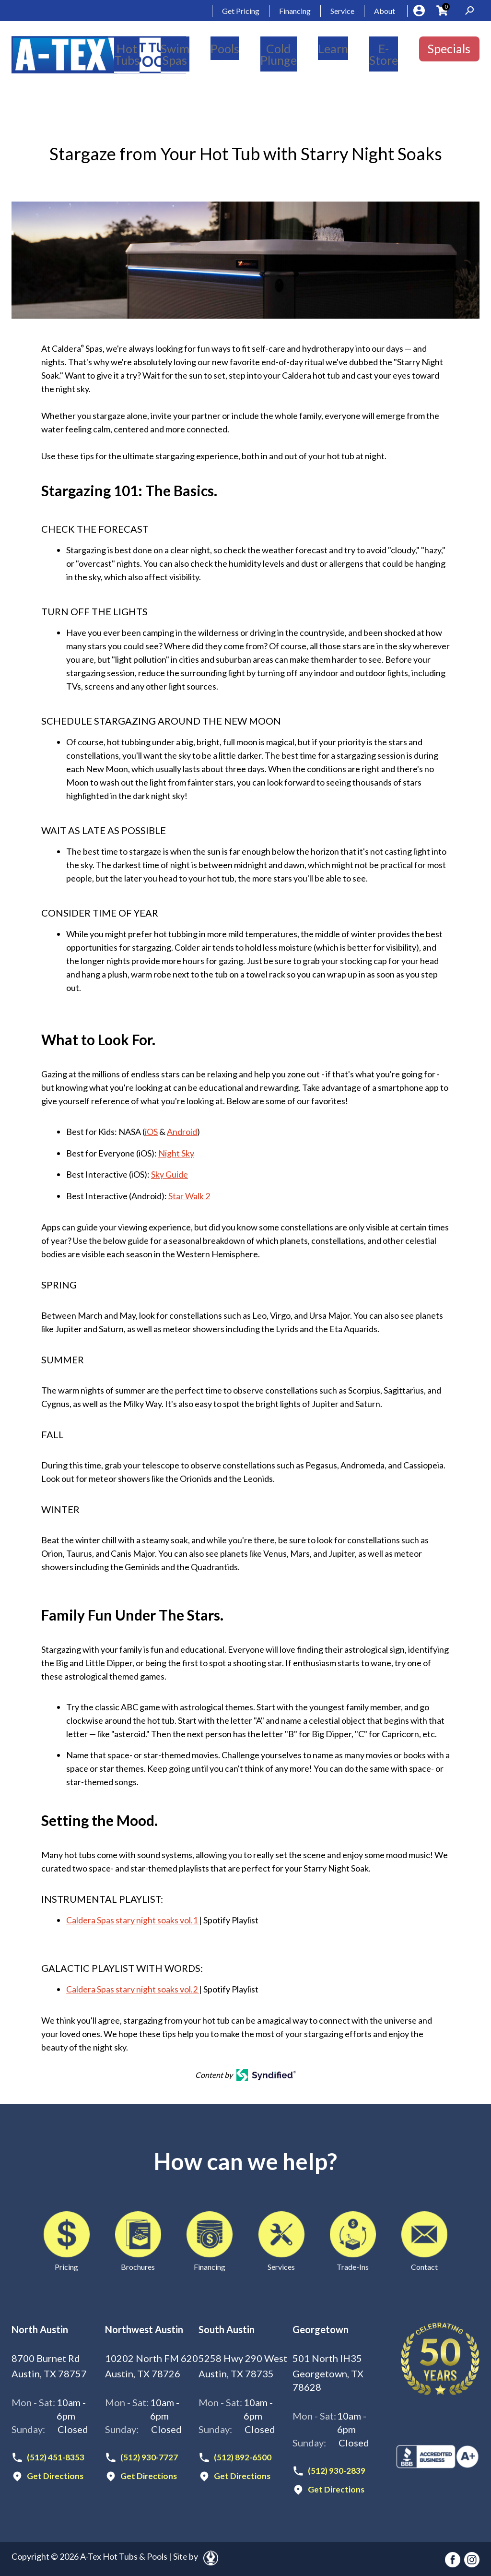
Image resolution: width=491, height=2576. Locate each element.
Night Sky (176, 1152)
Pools (224, 48)
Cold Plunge (278, 54)
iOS (151, 1131)
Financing (295, 10)
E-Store (383, 54)
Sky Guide (169, 1174)
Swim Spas (175, 54)
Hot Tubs (127, 54)
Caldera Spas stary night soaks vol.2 (132, 1987)
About (384, 10)
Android (182, 1131)
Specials (449, 48)
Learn (333, 48)
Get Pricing (240, 10)
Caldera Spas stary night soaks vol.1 (132, 1918)
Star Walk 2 (189, 1195)
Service (342, 10)
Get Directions (55, 2475)
